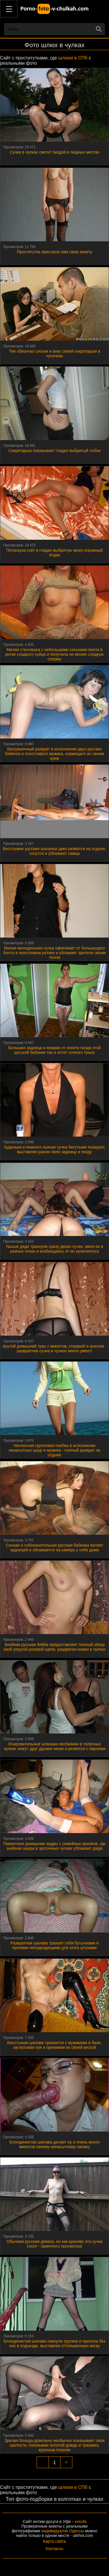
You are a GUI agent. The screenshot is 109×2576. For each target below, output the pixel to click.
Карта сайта (54, 2541)
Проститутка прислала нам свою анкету (54, 251)
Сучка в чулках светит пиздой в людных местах (54, 152)
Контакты (54, 2548)
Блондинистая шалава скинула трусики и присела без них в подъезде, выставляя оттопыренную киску (54, 2343)
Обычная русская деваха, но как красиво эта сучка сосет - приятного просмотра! (54, 2243)
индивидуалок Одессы (62, 2530)
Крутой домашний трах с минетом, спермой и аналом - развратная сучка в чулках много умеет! (54, 1348)
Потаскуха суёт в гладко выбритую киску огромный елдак (54, 552)
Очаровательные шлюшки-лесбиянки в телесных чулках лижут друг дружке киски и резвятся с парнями (54, 1746)
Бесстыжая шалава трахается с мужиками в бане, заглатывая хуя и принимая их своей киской (54, 2045)
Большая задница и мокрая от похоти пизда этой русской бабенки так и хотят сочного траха (54, 1050)
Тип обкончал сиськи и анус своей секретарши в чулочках (54, 353)
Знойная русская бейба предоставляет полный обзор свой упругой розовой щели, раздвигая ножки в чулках (54, 1647)
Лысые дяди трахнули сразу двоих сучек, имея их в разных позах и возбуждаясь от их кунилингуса (54, 1248)
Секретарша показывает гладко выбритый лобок (54, 450)
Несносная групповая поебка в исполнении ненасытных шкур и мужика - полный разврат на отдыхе (54, 1450)
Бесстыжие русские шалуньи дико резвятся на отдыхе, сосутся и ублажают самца (54, 851)
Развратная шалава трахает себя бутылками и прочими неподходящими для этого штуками (54, 1945)
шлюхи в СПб (72, 57)
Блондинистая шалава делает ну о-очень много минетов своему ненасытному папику (54, 2144)
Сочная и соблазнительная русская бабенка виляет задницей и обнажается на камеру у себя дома (54, 1547)
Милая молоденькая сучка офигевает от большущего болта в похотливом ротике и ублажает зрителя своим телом (54, 953)
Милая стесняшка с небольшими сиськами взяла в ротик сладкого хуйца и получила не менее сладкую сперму (54, 654)
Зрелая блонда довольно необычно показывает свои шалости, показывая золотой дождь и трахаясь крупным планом (54, 2445)
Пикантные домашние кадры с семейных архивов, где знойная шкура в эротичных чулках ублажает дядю (54, 1846)
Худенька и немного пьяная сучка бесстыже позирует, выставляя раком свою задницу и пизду (55, 1149)
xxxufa (80, 2521)
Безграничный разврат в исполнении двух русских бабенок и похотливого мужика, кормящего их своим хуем (54, 754)
